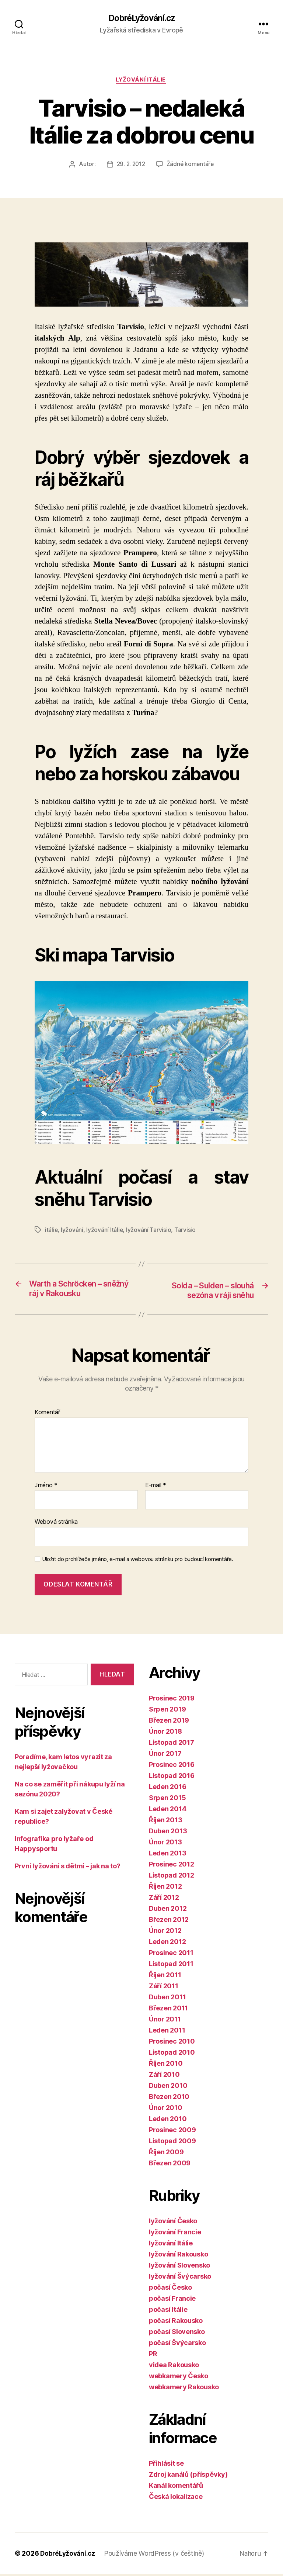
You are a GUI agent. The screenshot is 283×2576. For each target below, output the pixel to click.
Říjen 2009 (166, 2154)
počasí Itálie (168, 2311)
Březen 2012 (169, 1921)
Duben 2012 (167, 1910)
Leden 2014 (167, 1810)
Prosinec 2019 (172, 1700)
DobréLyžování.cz (141, 18)
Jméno (46, 1487)
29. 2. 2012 (130, 165)
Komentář (47, 1414)
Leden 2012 (167, 1943)
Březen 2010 (169, 2098)
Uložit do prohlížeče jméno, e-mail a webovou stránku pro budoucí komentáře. (137, 1561)
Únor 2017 (165, 1755)
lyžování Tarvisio (149, 1231)
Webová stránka (56, 1523)
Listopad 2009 (172, 2143)
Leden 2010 (167, 2120)
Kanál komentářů (176, 2487)
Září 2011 (163, 1988)
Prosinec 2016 (172, 1766)
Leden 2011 (167, 2032)
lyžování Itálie (141, 81)
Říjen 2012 (165, 1888)
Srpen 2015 (167, 1799)
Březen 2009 (170, 2165)
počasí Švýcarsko (177, 2344)
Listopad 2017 (171, 1744)
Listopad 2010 (172, 2054)
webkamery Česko (178, 2378)
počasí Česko (170, 2289)
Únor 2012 (165, 1932)
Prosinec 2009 (172, 2131)
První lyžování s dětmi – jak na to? (67, 1868)
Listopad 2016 (172, 1777)
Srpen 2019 (167, 1711)
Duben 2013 (168, 1833)
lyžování (72, 1231)
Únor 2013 (165, 1844)
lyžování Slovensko (179, 2267)
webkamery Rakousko (184, 2389)
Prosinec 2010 (172, 2043)
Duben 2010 (168, 2087)
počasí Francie (172, 2300)
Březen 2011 (168, 2010)
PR (153, 2355)
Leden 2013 (167, 1855)
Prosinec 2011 (171, 1954)
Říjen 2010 (165, 2065)
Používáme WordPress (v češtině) (156, 2555)
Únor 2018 (165, 1733)
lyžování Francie (175, 2234)
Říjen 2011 (165, 1977)
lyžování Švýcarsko (180, 2278)
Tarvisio (185, 1231)
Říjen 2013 (165, 1822)
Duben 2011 (167, 1999)
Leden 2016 (167, 1788)
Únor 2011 (165, 2021)
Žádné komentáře (191, 165)
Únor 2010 (165, 2109)
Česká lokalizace (176, 2498)
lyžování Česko (173, 2223)
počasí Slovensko (177, 2333)
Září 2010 (164, 2076)
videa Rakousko (174, 2366)
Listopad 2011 (171, 1965)
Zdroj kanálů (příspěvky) (188, 2476)
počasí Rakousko (176, 2322)
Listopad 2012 (171, 1877)
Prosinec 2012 (171, 1866)
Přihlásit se (166, 2465)
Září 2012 (164, 1899)
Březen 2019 (169, 1722)
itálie (51, 1231)
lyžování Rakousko (178, 2256)
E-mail (155, 1487)
